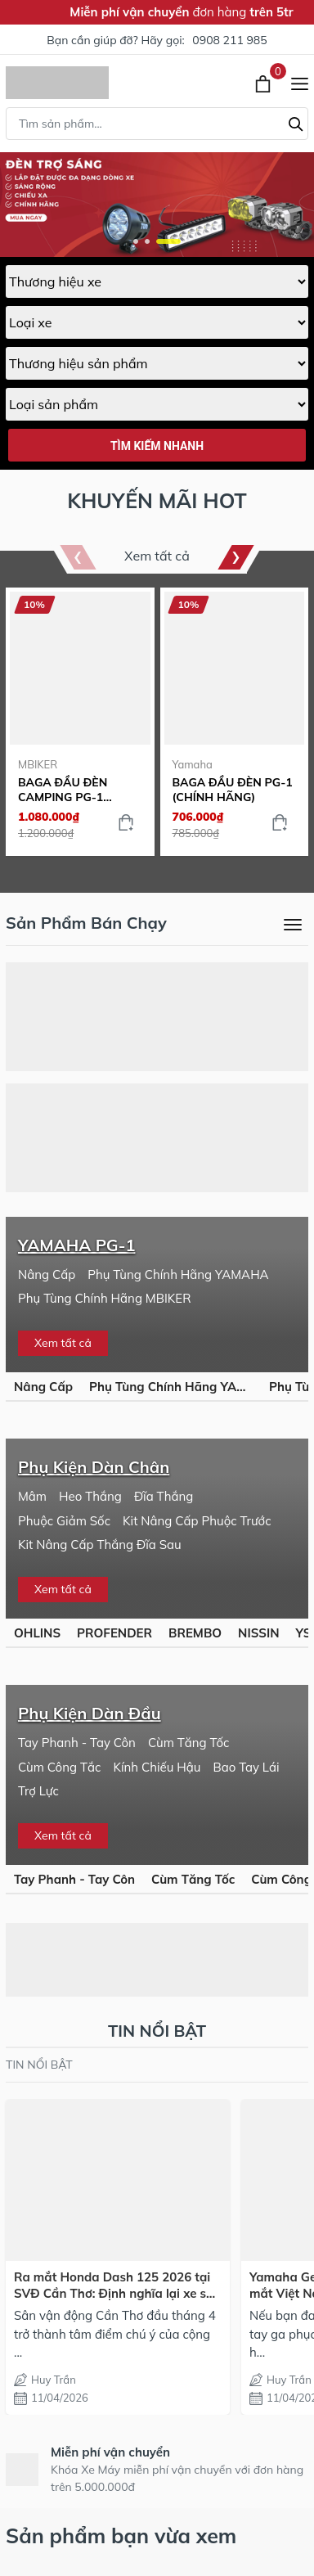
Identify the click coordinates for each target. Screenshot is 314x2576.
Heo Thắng (90, 1496)
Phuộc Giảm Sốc (64, 1521)
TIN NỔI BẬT (39, 2064)
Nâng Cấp (46, 1274)
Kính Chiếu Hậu (156, 1767)
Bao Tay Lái (246, 1767)
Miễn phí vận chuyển (110, 2452)
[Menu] (299, 82)
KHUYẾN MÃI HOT (156, 500)
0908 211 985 (229, 40)
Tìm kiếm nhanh (157, 446)
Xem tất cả (157, 555)
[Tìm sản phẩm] (157, 123)
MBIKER (37, 764)
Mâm (32, 1496)
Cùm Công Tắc (59, 1767)
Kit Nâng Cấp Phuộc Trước (197, 1521)
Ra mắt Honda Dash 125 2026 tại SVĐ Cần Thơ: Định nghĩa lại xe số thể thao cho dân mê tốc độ (113, 2285)
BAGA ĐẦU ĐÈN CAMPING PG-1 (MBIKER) (62, 789)
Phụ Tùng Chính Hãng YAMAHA (177, 1274)
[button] (135, 241)
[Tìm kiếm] (296, 122)
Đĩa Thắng (163, 1496)
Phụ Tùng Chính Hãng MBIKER (104, 1298)
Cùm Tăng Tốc (189, 1742)
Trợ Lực (38, 1791)
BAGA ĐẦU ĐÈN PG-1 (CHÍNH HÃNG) (233, 789)
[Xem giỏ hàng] (264, 82)
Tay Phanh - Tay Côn (77, 1742)
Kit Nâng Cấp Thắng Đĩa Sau (100, 1544)
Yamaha (193, 764)
